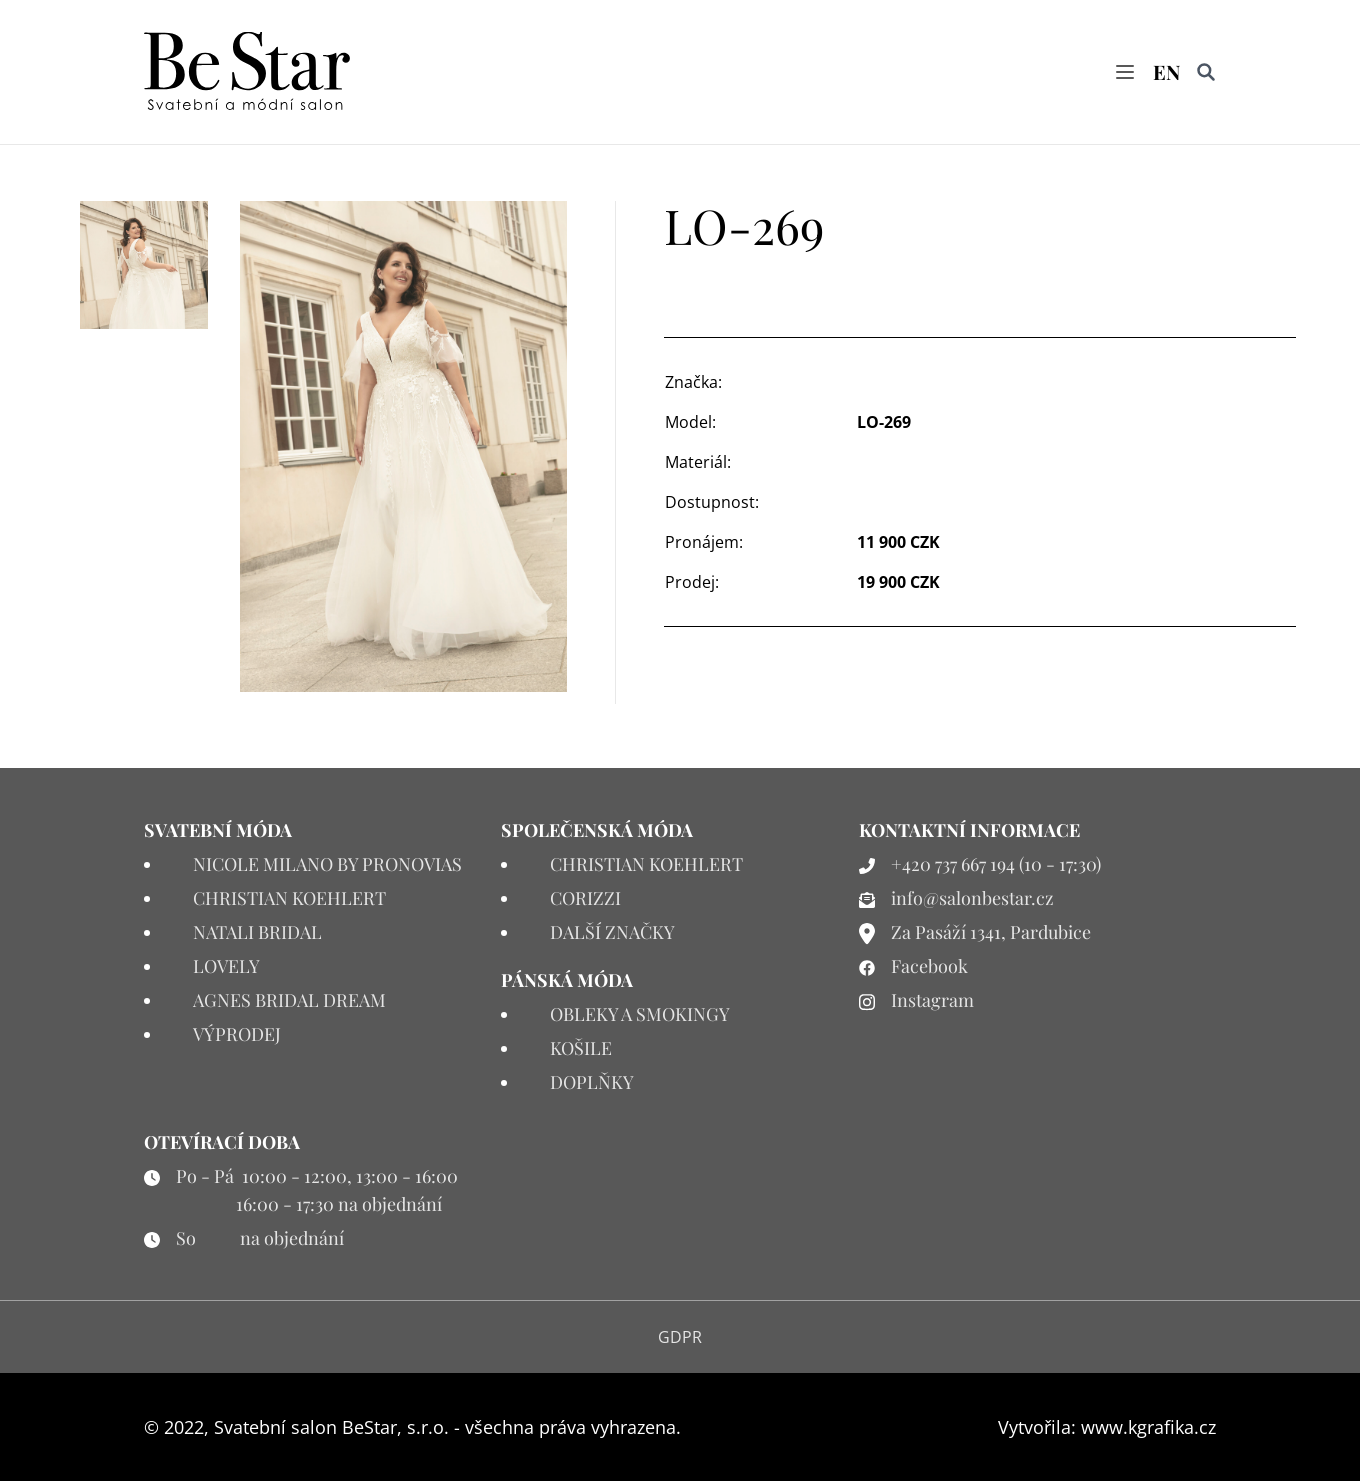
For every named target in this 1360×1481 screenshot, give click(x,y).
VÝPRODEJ (237, 1034)
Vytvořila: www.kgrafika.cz (1107, 1427)
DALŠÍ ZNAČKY (612, 932)
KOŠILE (581, 1048)
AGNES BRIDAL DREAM (289, 1000)
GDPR (680, 1337)
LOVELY (226, 966)
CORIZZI (585, 898)
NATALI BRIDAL (257, 932)
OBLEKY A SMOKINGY (640, 1014)
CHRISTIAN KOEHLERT (289, 898)
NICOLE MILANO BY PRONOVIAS (327, 864)
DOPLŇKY (592, 1082)
